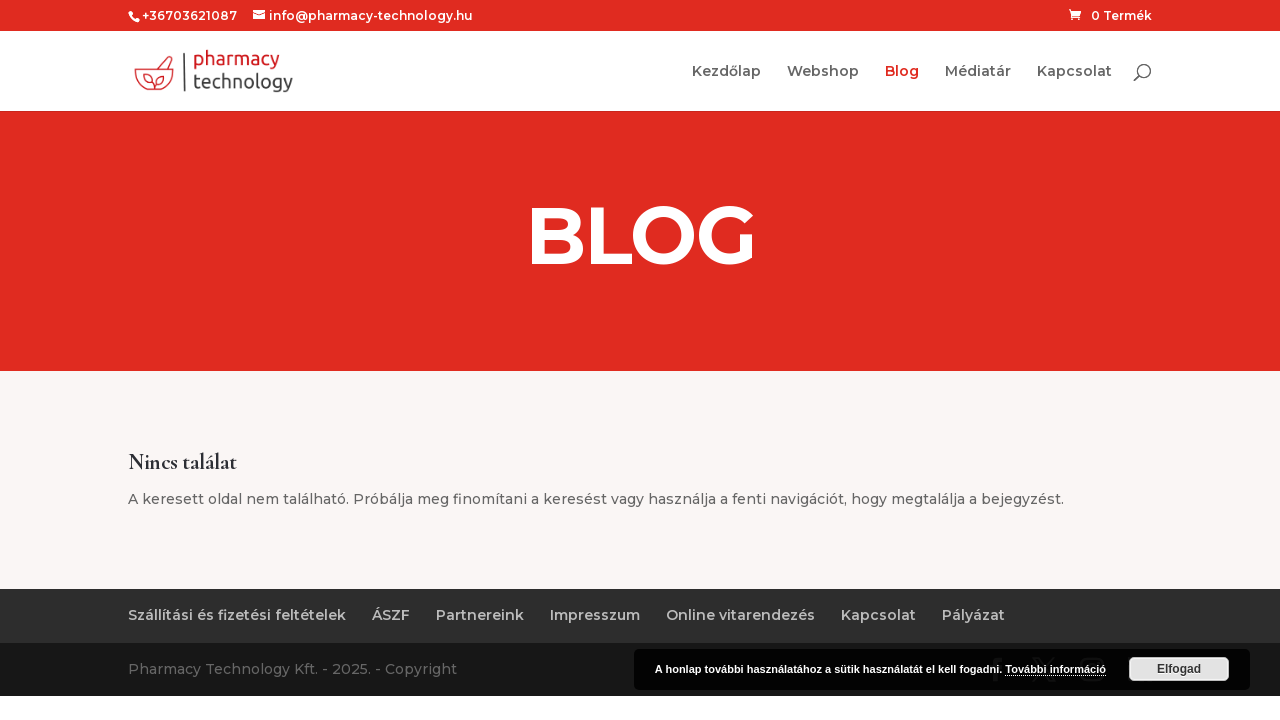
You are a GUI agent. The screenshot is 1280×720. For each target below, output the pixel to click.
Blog (902, 72)
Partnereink (480, 615)
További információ (1055, 669)
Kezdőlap (726, 72)
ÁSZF (391, 615)
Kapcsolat (1074, 72)
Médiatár (978, 72)
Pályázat (973, 615)
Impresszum (595, 615)
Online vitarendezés (740, 615)
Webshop (823, 72)
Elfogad (1179, 669)
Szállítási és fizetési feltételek (237, 615)
